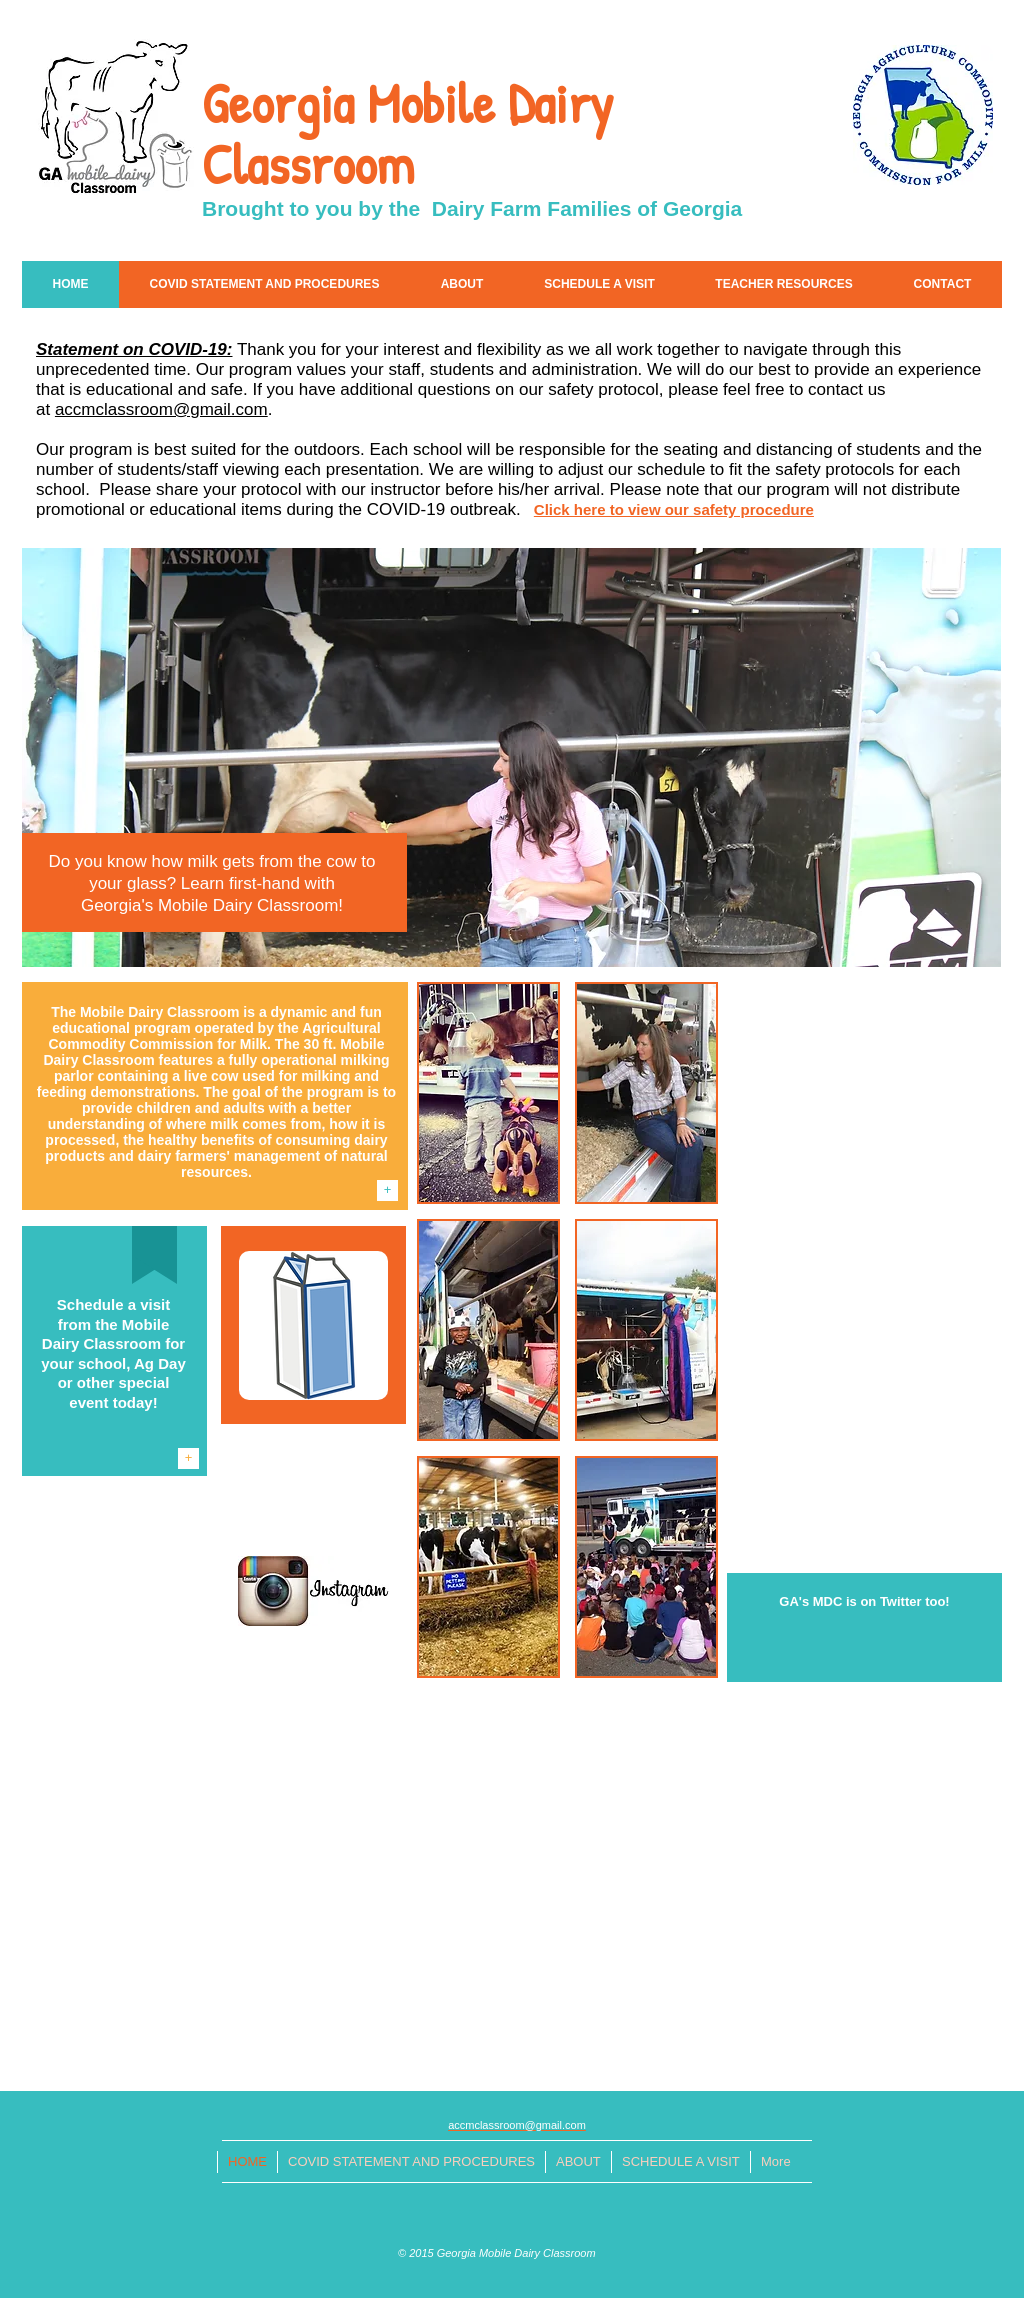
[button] (488, 1093)
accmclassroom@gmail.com (161, 409)
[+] (387, 1190)
